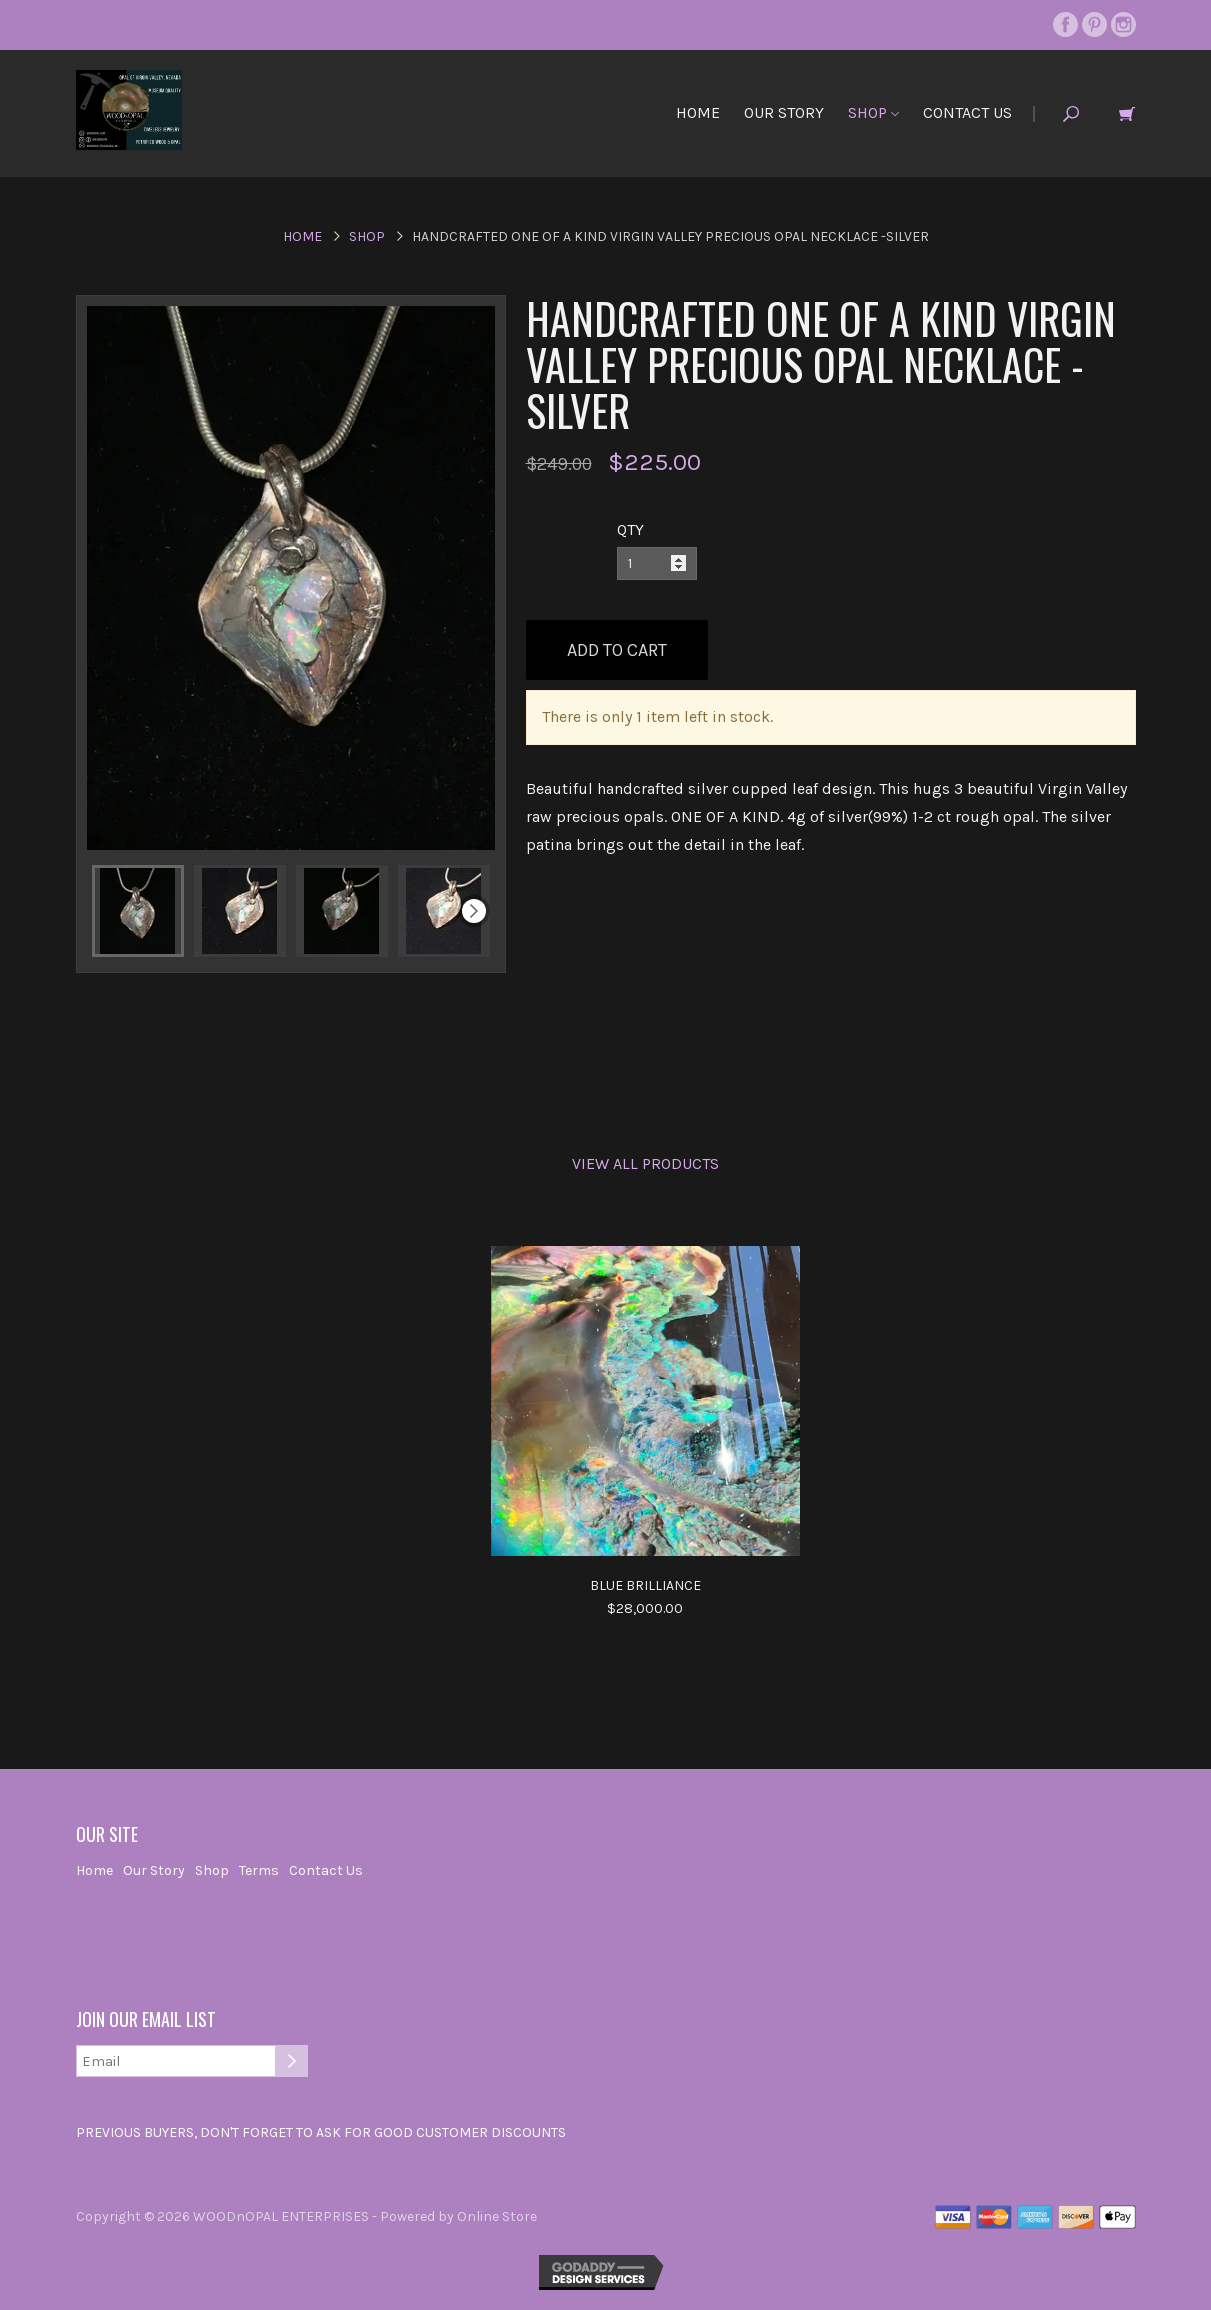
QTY (630, 529)
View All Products (645, 1163)
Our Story (784, 112)
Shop (873, 112)
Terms (259, 1870)
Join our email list (146, 2020)
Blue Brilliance (645, 1585)
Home (698, 112)
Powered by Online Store (458, 2216)
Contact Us (967, 112)
